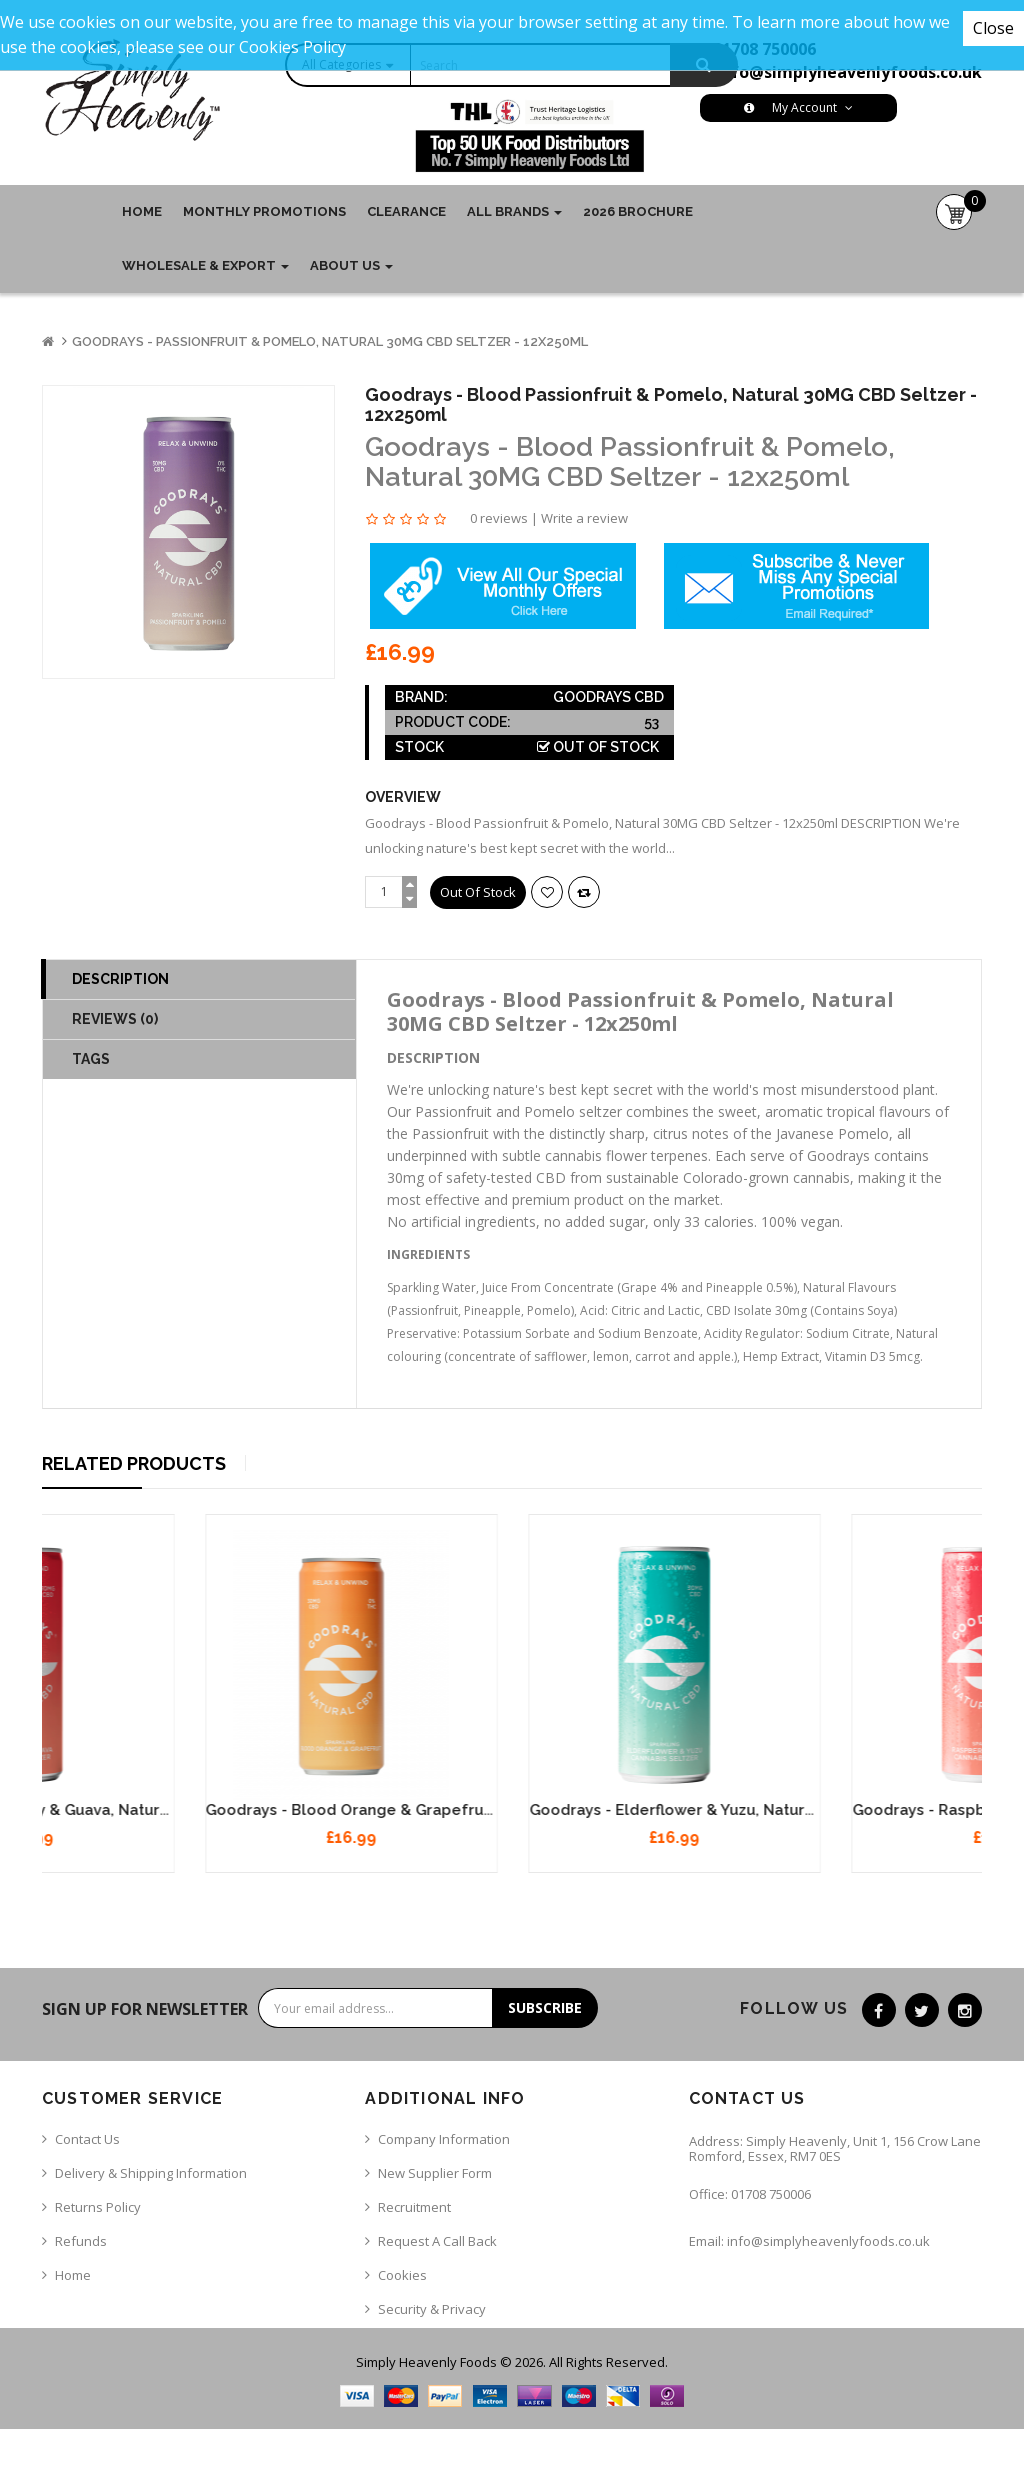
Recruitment (414, 2207)
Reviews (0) (115, 1019)
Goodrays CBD (608, 697)
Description (120, 979)
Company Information (444, 2139)
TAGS (91, 1059)
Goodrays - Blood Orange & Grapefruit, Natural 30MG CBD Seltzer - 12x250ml (653, 1810)
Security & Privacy (432, 2309)
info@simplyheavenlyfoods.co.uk (849, 72)
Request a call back (437, 2241)
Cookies (402, 2275)
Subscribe (545, 2007)
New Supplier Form (435, 2173)
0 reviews (499, 518)
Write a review (584, 518)
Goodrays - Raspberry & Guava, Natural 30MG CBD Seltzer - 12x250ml (300, 1810)
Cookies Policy (292, 47)
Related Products (134, 1463)
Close (993, 28)
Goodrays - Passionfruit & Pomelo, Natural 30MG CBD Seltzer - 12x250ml (330, 341)
